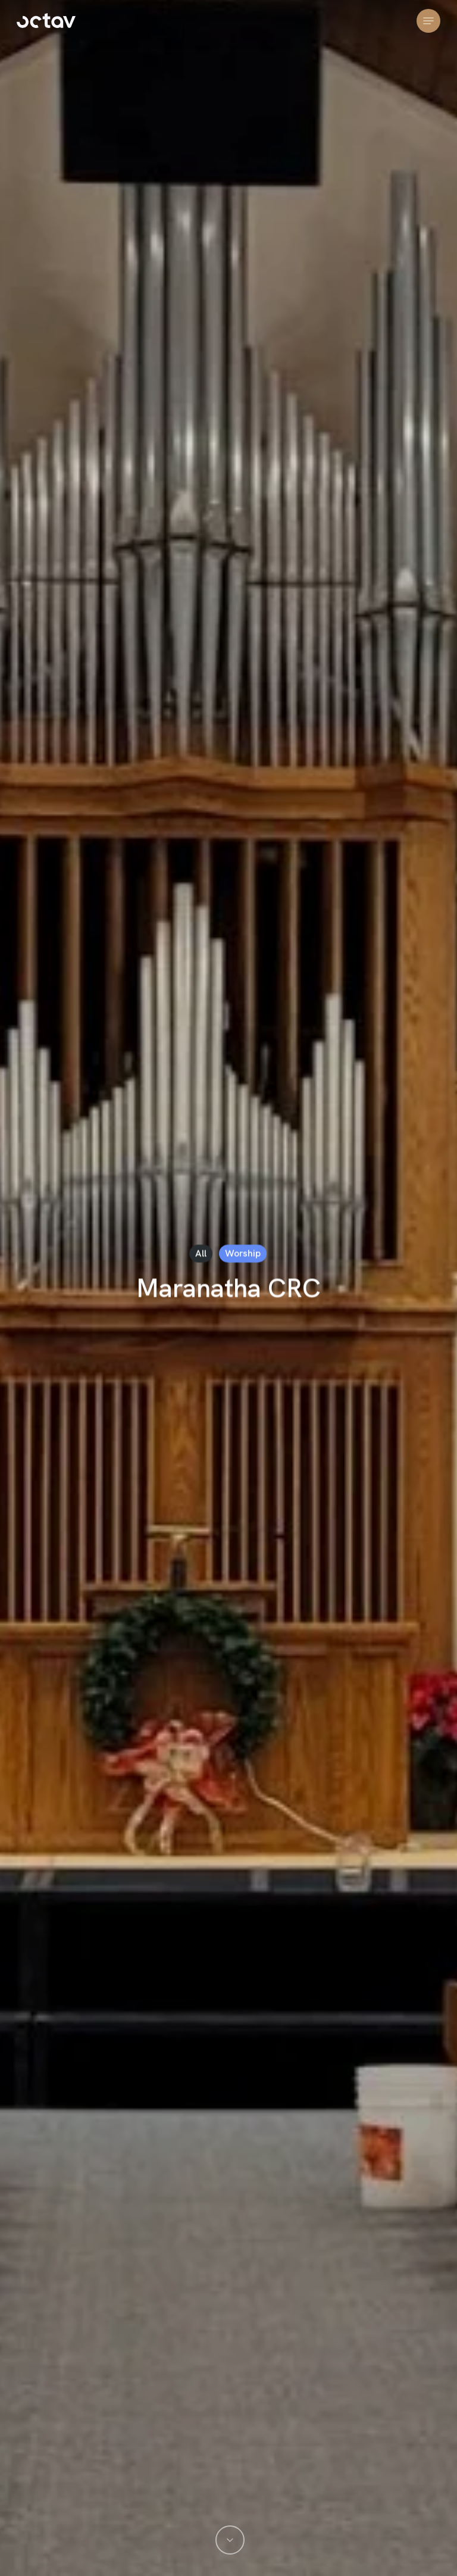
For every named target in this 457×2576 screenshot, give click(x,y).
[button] (428, 21)
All (200, 1253)
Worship (243, 1253)
